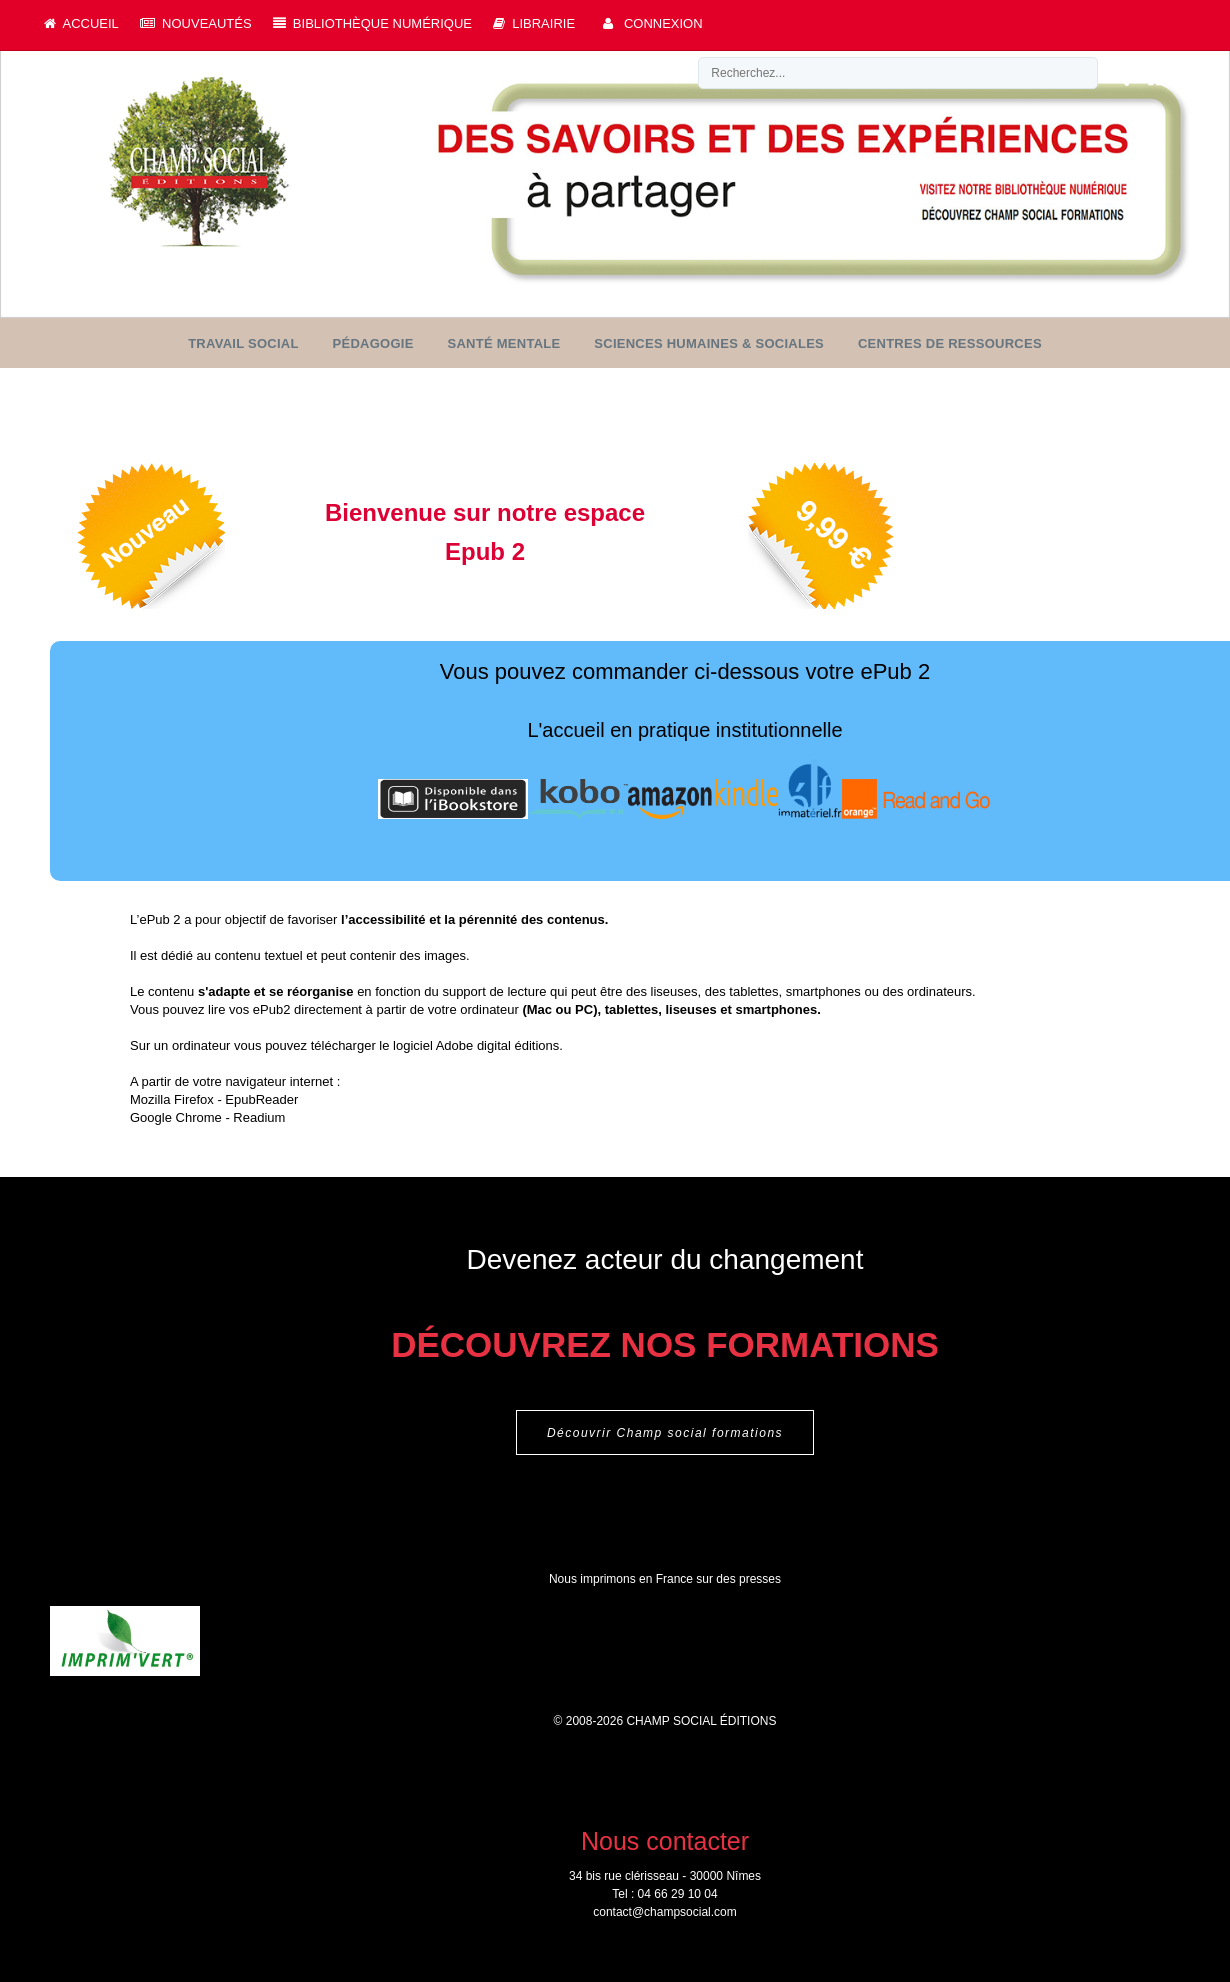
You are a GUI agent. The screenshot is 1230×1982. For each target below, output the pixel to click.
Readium (259, 1119)
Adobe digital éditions (498, 1047)
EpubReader (261, 1101)
